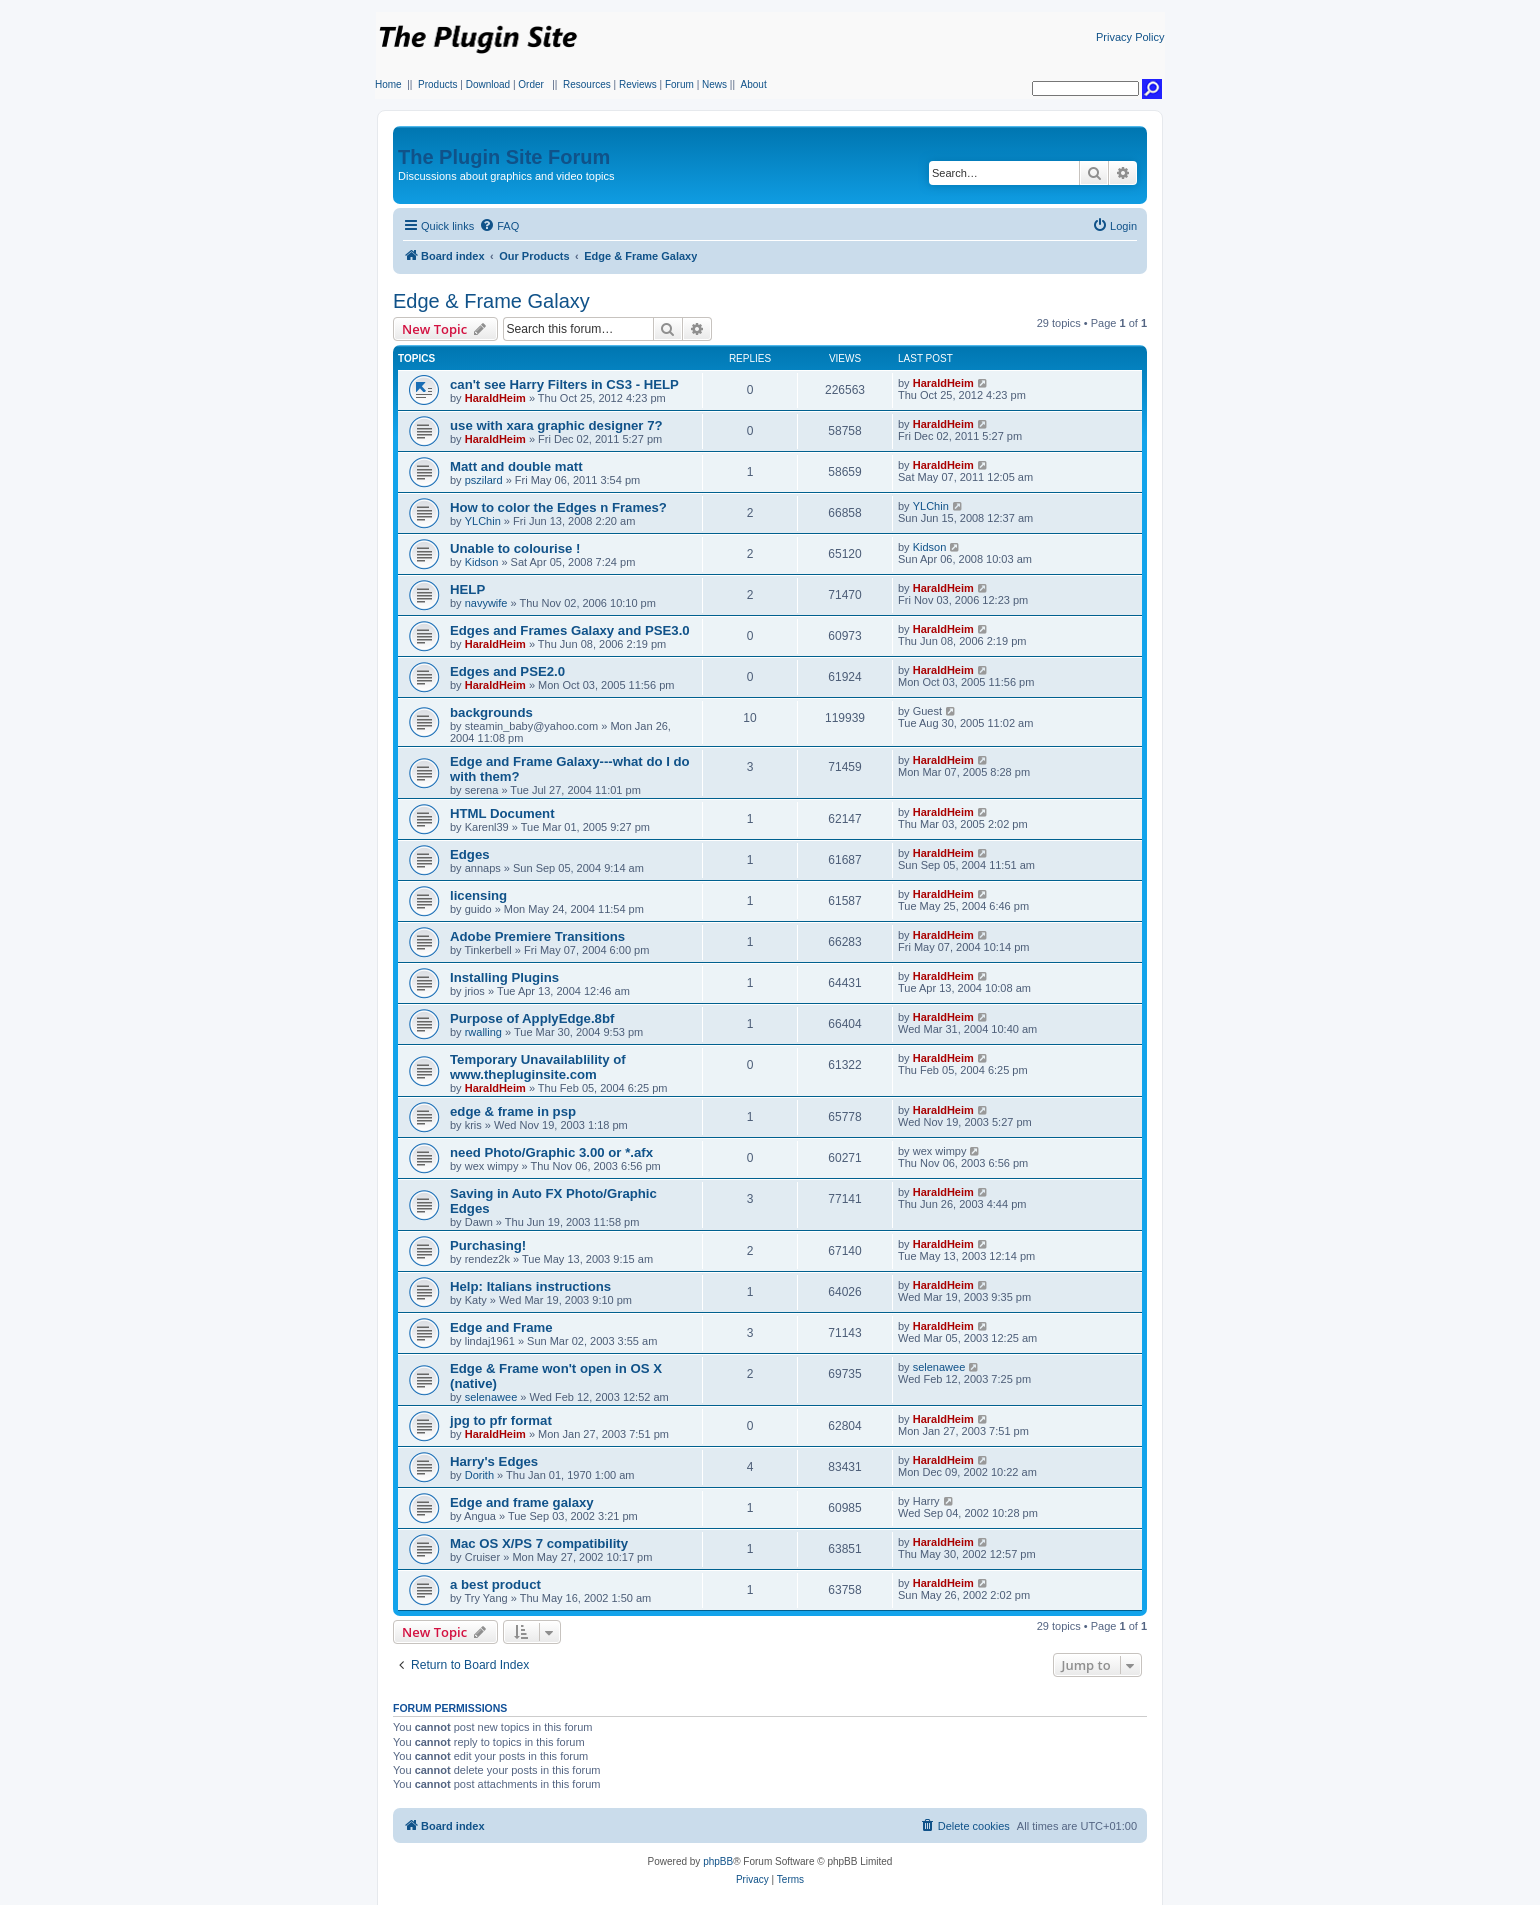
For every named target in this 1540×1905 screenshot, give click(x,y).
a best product (495, 1584)
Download (488, 84)
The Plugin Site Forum (504, 157)
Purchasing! (488, 1245)
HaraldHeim (495, 398)
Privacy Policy (1130, 37)
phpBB (718, 1861)
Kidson (482, 562)
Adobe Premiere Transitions (537, 936)
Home (388, 84)
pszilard (484, 480)
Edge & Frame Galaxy (491, 301)
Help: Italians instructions (530, 1286)
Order (531, 84)
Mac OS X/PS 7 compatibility (539, 1543)
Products (437, 84)
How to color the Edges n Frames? (558, 507)
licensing (478, 895)
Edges (470, 854)
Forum (679, 84)
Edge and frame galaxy (522, 1502)
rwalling (483, 1032)
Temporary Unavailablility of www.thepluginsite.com (538, 1067)
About (754, 84)
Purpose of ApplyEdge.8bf (532, 1018)
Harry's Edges (494, 1461)
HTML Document (502, 813)
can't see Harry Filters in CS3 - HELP (564, 384)
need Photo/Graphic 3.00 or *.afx (551, 1152)
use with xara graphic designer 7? (556, 425)
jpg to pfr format (501, 1420)
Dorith (479, 1475)
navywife (486, 603)
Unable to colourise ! (515, 548)
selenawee (491, 1397)
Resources (587, 84)
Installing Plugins (504, 977)
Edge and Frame (501, 1327)
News (714, 84)
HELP (467, 589)
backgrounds (491, 712)
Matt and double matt (516, 466)
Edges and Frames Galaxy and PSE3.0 (570, 630)
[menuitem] (499, 226)
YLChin (483, 521)
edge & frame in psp (513, 1111)
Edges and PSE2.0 (507, 671)
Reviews (638, 84)
